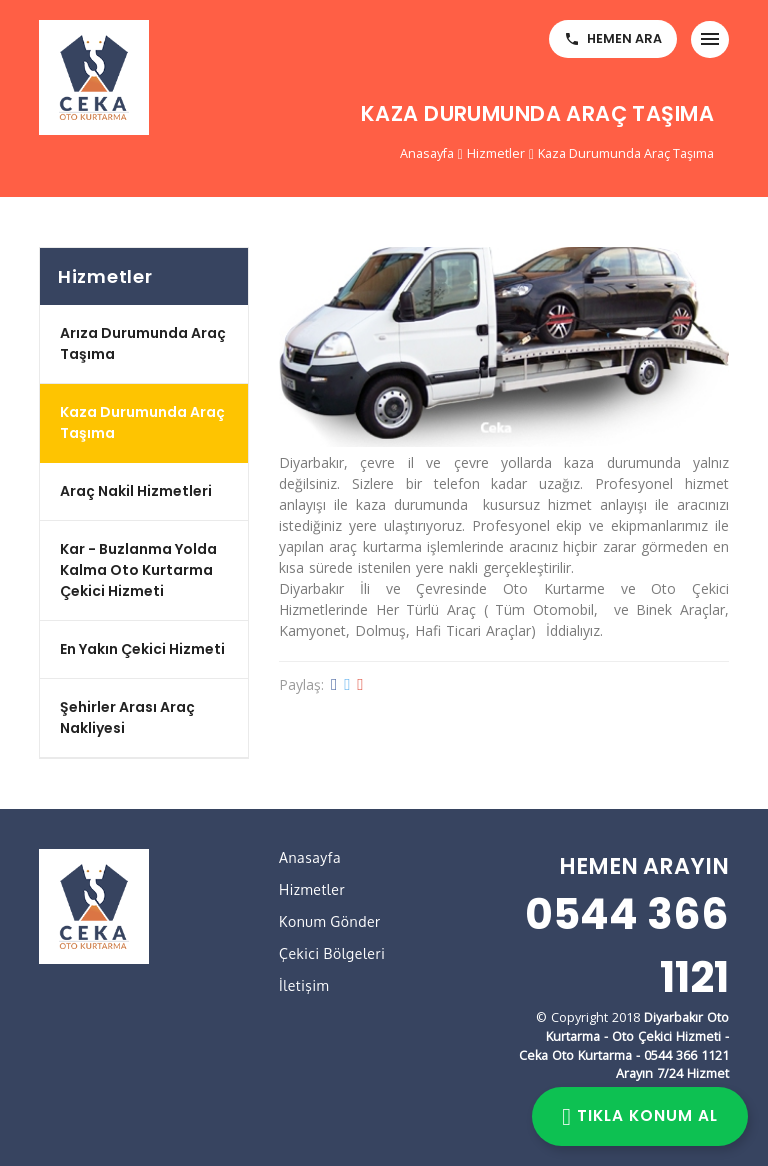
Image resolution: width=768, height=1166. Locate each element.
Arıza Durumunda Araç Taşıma (143, 343)
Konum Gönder (330, 921)
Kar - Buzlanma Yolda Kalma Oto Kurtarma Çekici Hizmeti (138, 570)
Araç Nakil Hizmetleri (136, 491)
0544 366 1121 (627, 946)
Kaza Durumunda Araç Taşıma (626, 153)
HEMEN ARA (613, 38)
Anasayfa (427, 153)
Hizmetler (496, 153)
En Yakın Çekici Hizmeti (142, 649)
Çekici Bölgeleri (332, 953)
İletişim (304, 985)
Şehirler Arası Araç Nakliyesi (127, 717)
